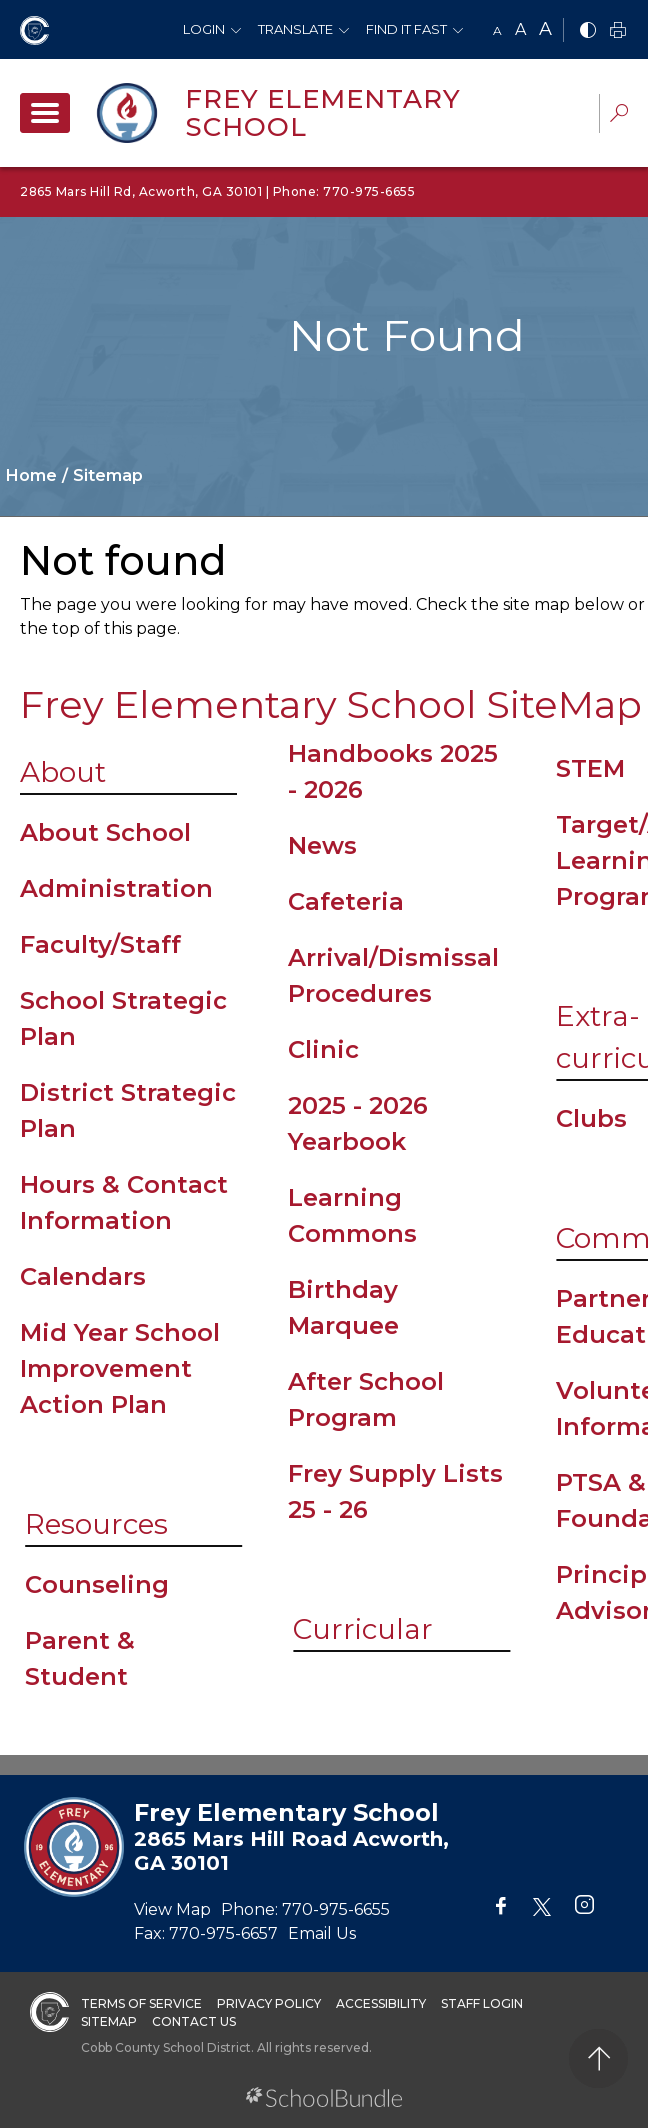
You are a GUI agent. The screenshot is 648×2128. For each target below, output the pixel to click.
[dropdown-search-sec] (619, 115)
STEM (590, 768)
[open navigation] (45, 113)
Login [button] (204, 29)
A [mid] (520, 29)
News (322, 845)
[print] (618, 31)
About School (105, 832)
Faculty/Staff (100, 944)
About (63, 772)
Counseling (97, 1584)
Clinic (323, 1049)
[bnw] (588, 31)
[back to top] (598, 2058)
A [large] (545, 29)
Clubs (591, 1118)
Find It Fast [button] (406, 29)
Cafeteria (346, 901)
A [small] (497, 30)
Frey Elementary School (323, 113)
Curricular (363, 1629)
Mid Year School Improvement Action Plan (120, 1368)
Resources (96, 1524)
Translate (295, 29)
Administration (116, 888)
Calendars (83, 1276)
